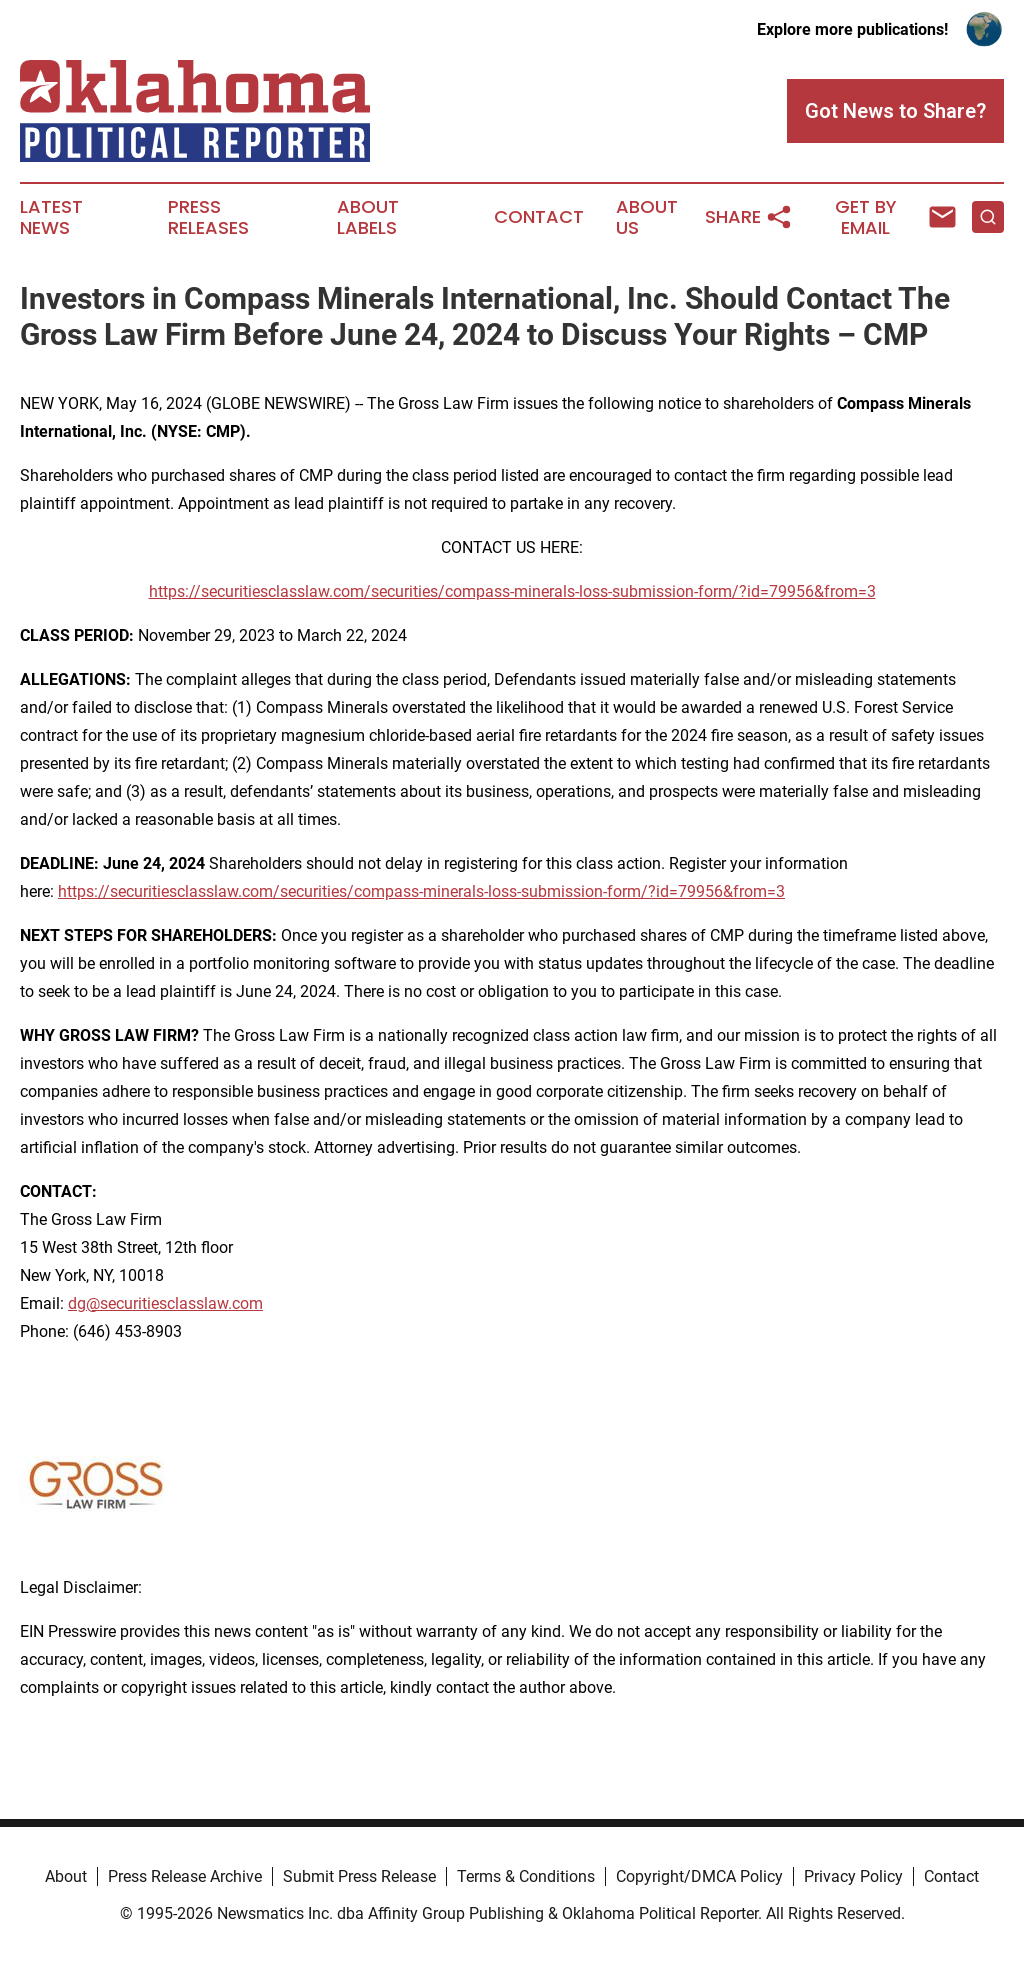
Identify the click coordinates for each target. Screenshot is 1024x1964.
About (66, 1876)
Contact (539, 217)
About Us (647, 218)
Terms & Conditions (526, 1876)
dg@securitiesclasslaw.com (165, 1303)
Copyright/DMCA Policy (699, 1876)
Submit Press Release (359, 1876)
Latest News (51, 218)
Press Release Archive (185, 1876)
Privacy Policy (853, 1876)
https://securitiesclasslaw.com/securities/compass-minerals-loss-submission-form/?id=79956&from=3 (512, 591)
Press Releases (208, 218)
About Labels (368, 218)
